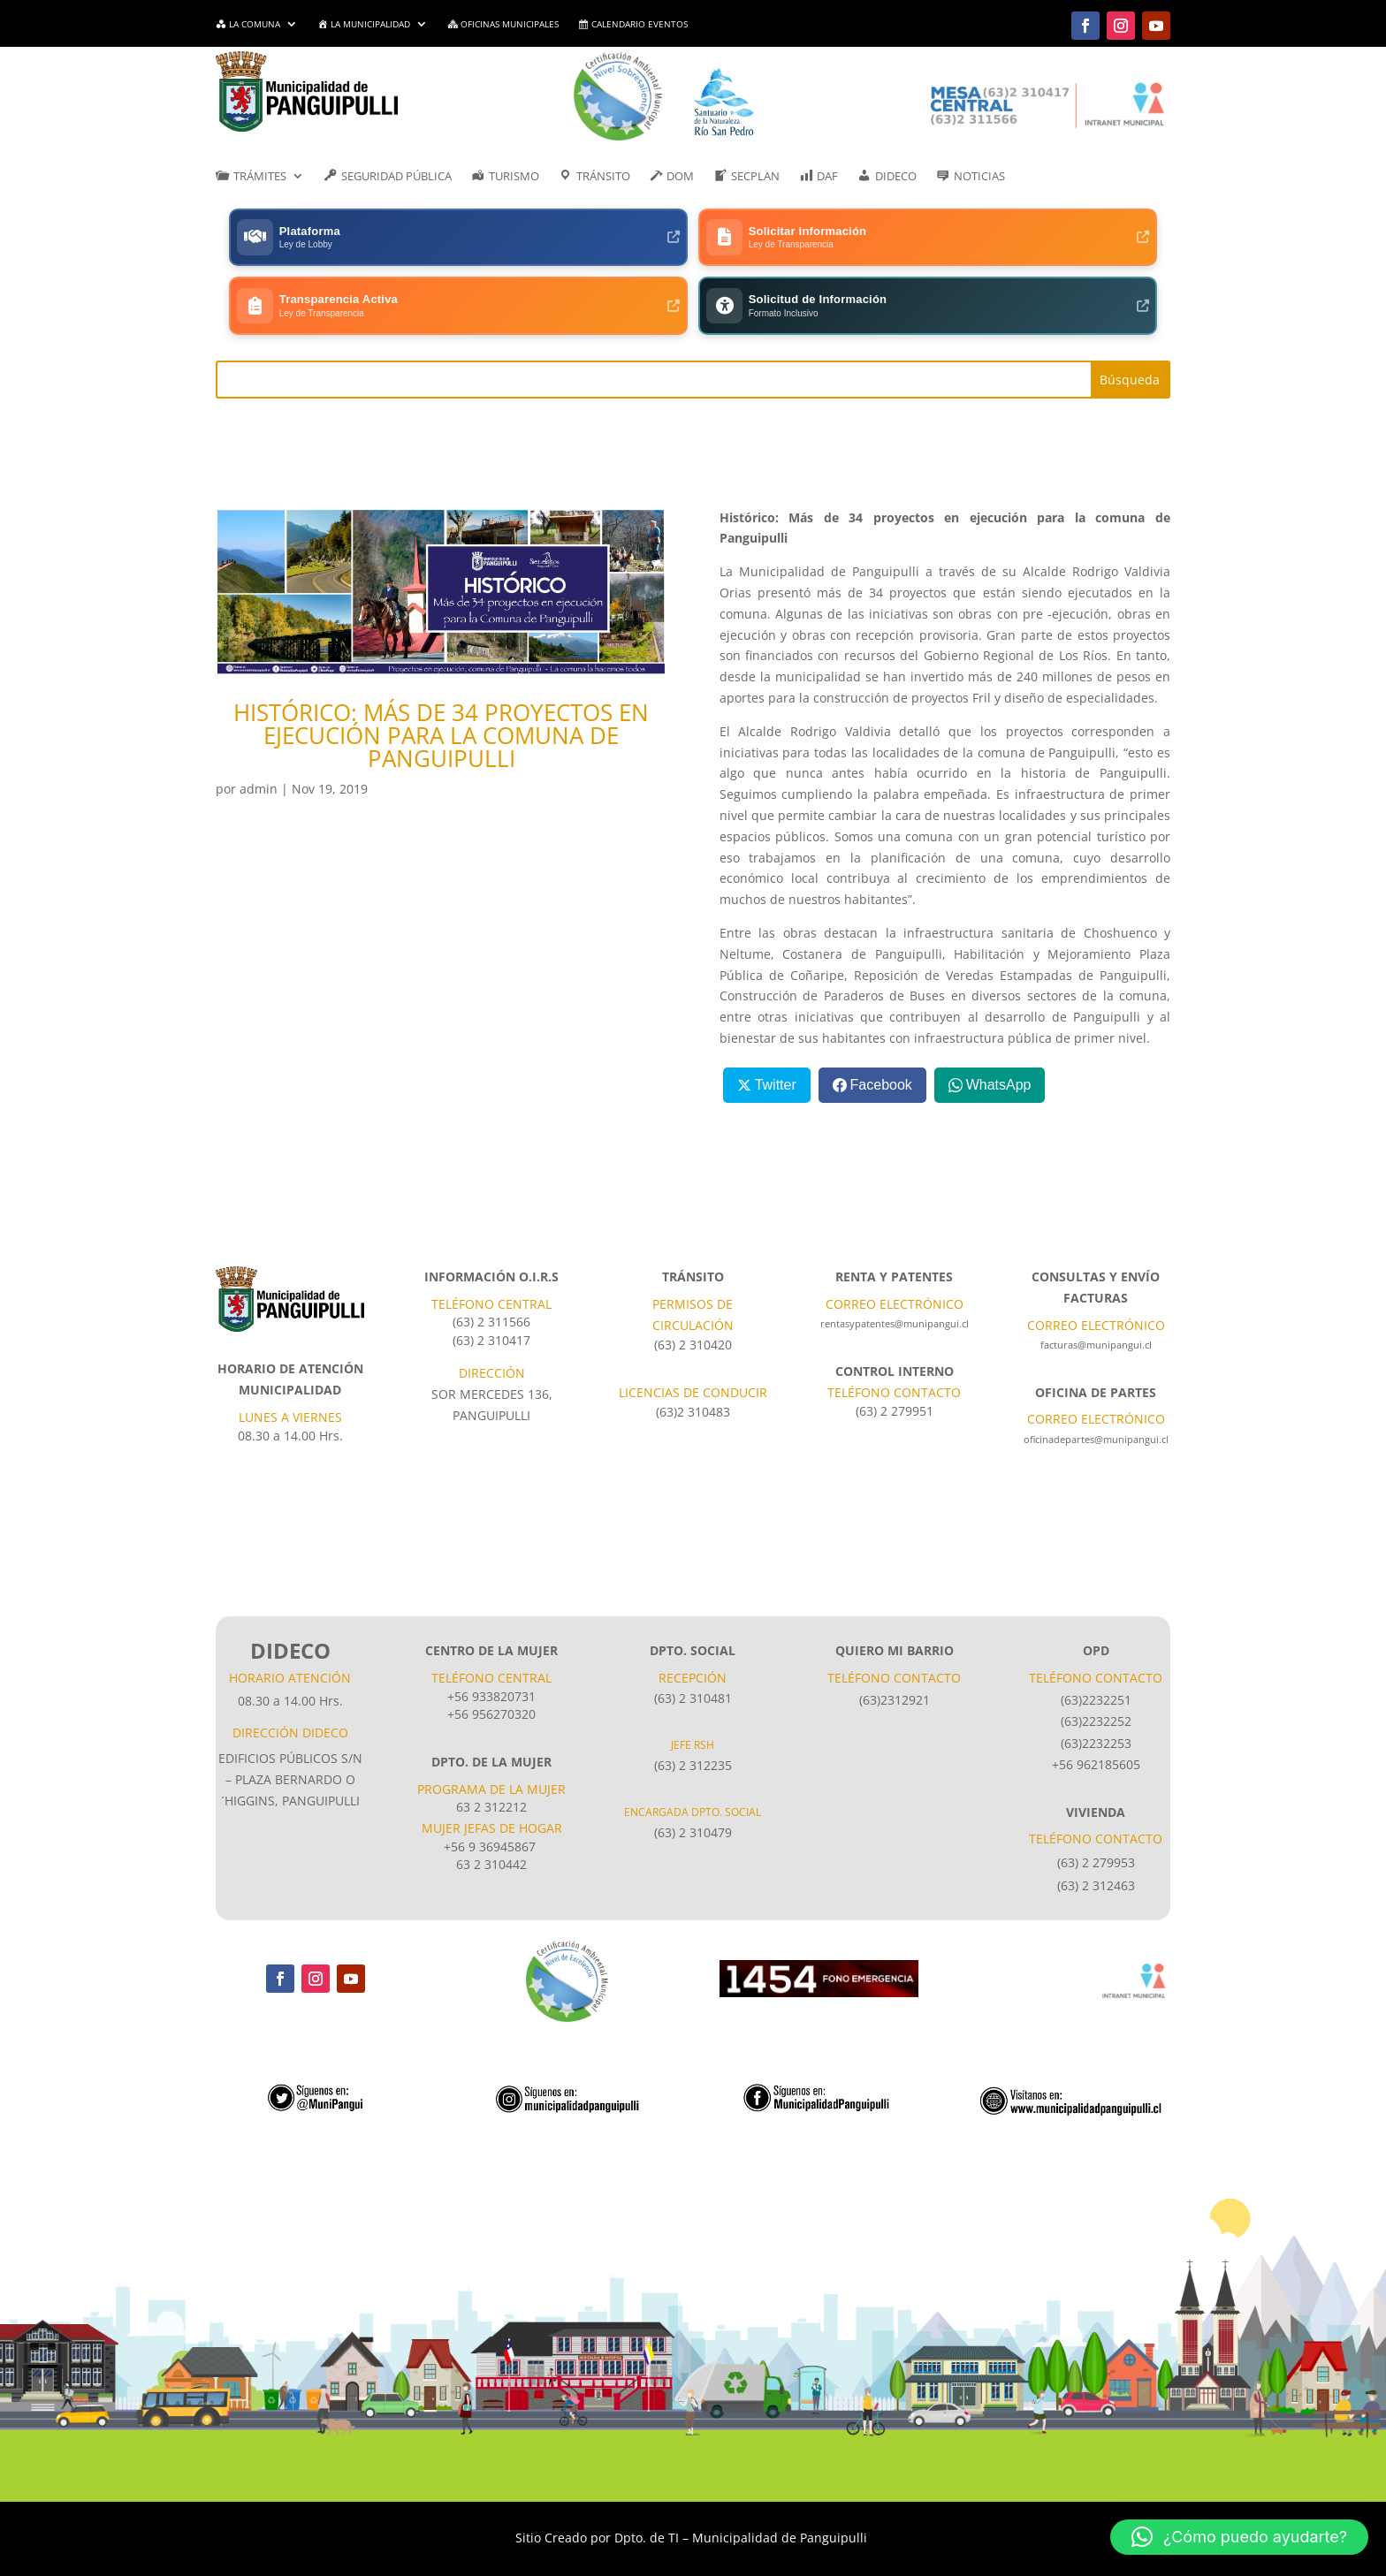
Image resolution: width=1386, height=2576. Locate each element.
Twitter (775, 1019)
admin (259, 724)
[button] (1239, 2537)
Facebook (881, 1019)
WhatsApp (999, 1019)
